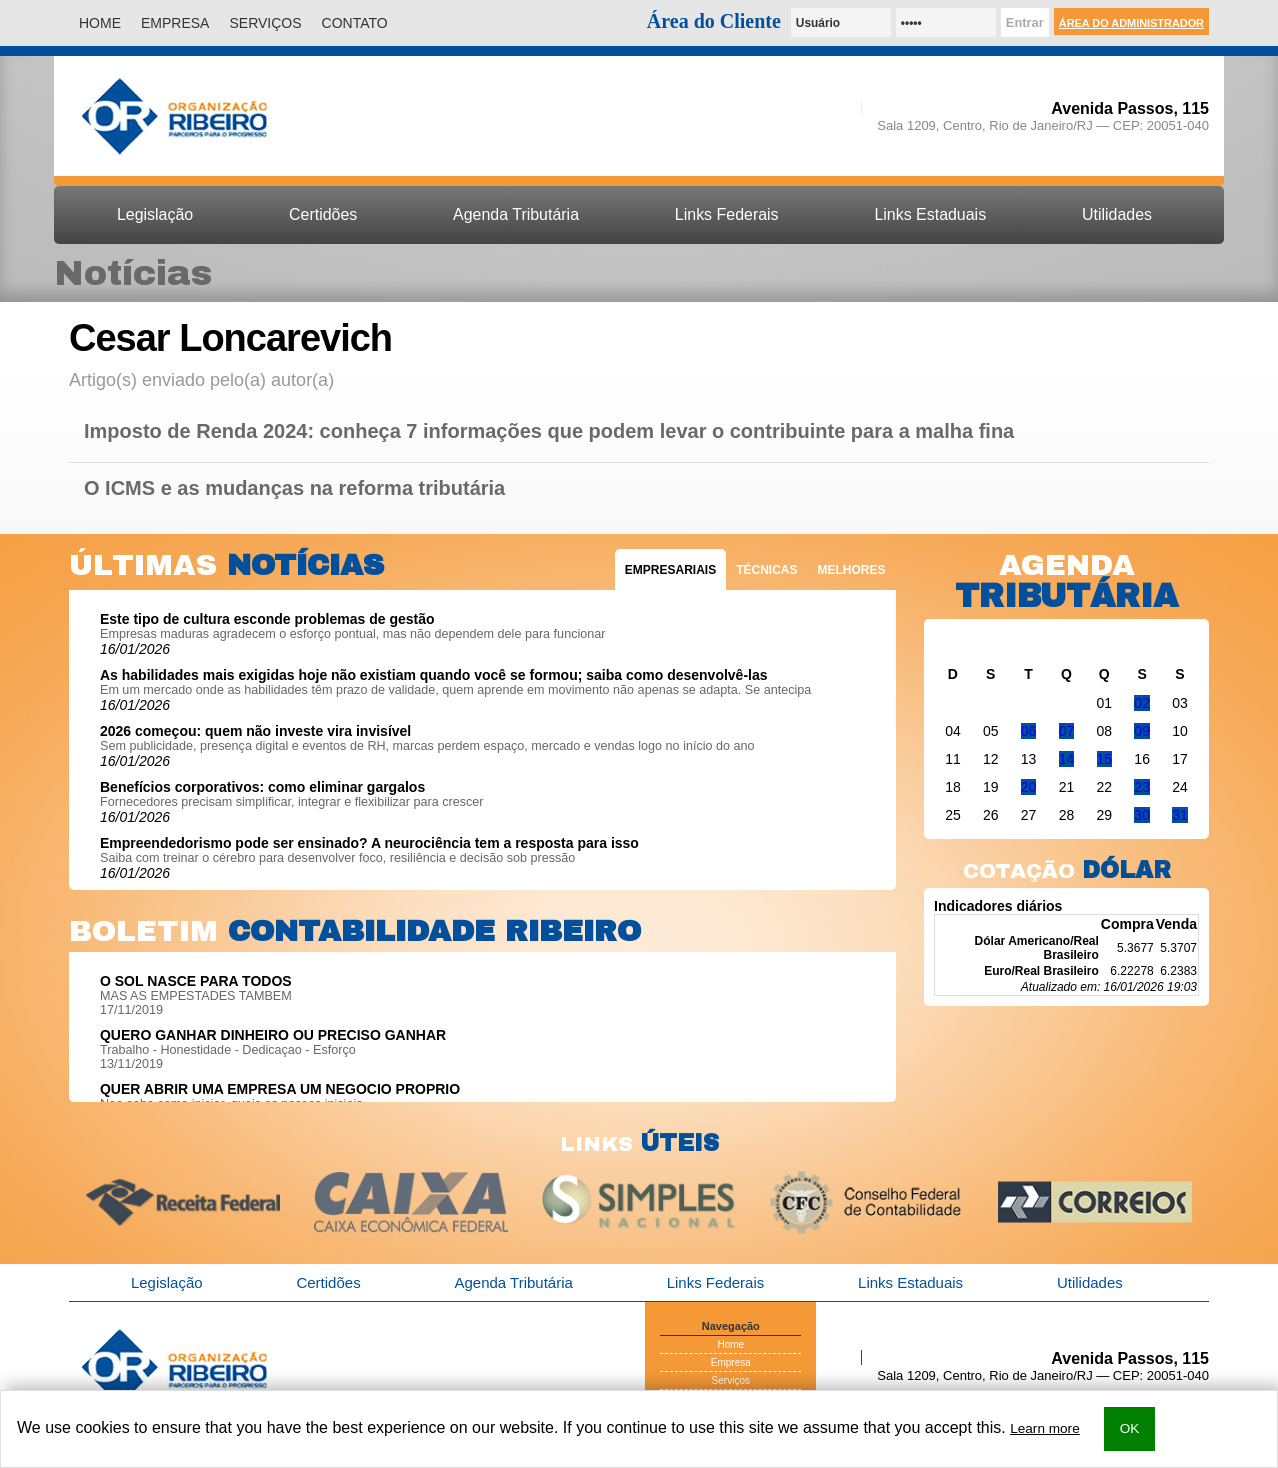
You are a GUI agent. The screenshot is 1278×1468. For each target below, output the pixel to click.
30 (1142, 815)
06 (1029, 731)
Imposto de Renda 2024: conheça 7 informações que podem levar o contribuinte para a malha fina (549, 431)
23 (1142, 787)
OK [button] (1130, 1428)
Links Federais (727, 214)
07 (1067, 731)
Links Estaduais (930, 214)
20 (1029, 787)
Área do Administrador (1131, 23)
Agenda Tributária (516, 214)
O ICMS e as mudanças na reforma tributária (294, 488)
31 (1180, 815)
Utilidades (1117, 214)
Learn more (1045, 1428)
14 (1067, 759)
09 (1142, 731)
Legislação (155, 214)
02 (1142, 703)
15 (1105, 759)
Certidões (323, 214)
